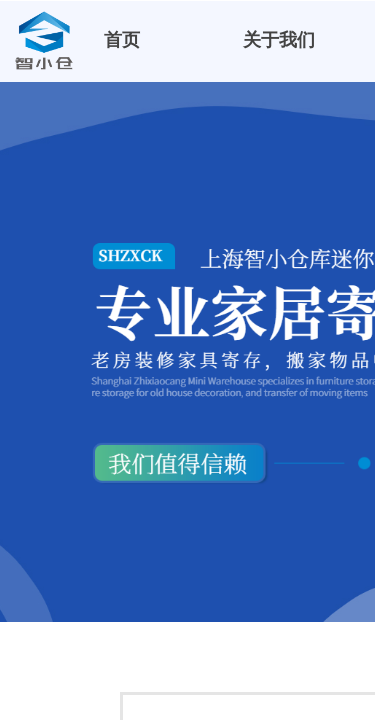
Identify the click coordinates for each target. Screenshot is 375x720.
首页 (122, 40)
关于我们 (279, 40)
